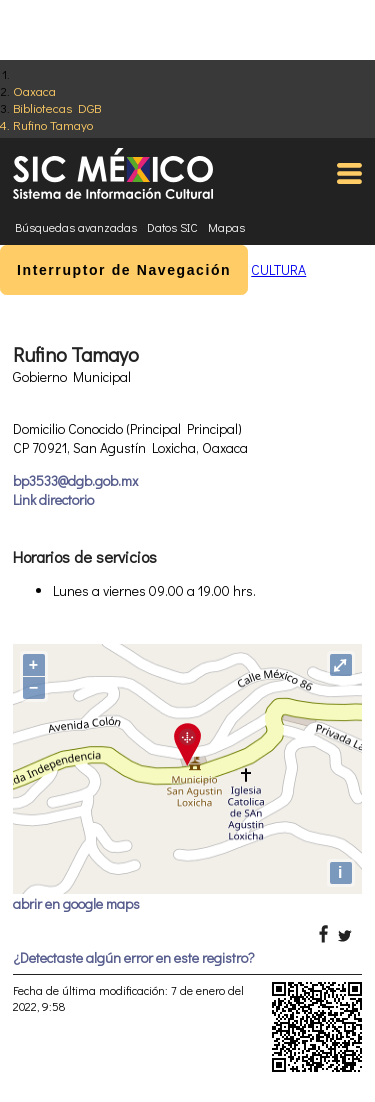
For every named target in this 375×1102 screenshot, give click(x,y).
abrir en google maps (76, 903)
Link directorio (53, 499)
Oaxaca (34, 90)
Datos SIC (172, 227)
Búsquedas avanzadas (76, 227)
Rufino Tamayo (53, 124)
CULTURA (278, 269)
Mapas (226, 227)
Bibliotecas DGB (57, 107)
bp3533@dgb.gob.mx (75, 480)
